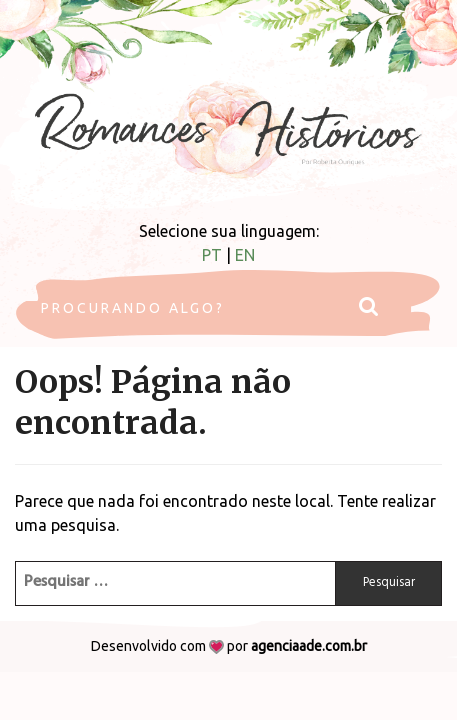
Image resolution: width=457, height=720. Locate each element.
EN (245, 255)
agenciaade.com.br (309, 646)
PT (212, 255)
